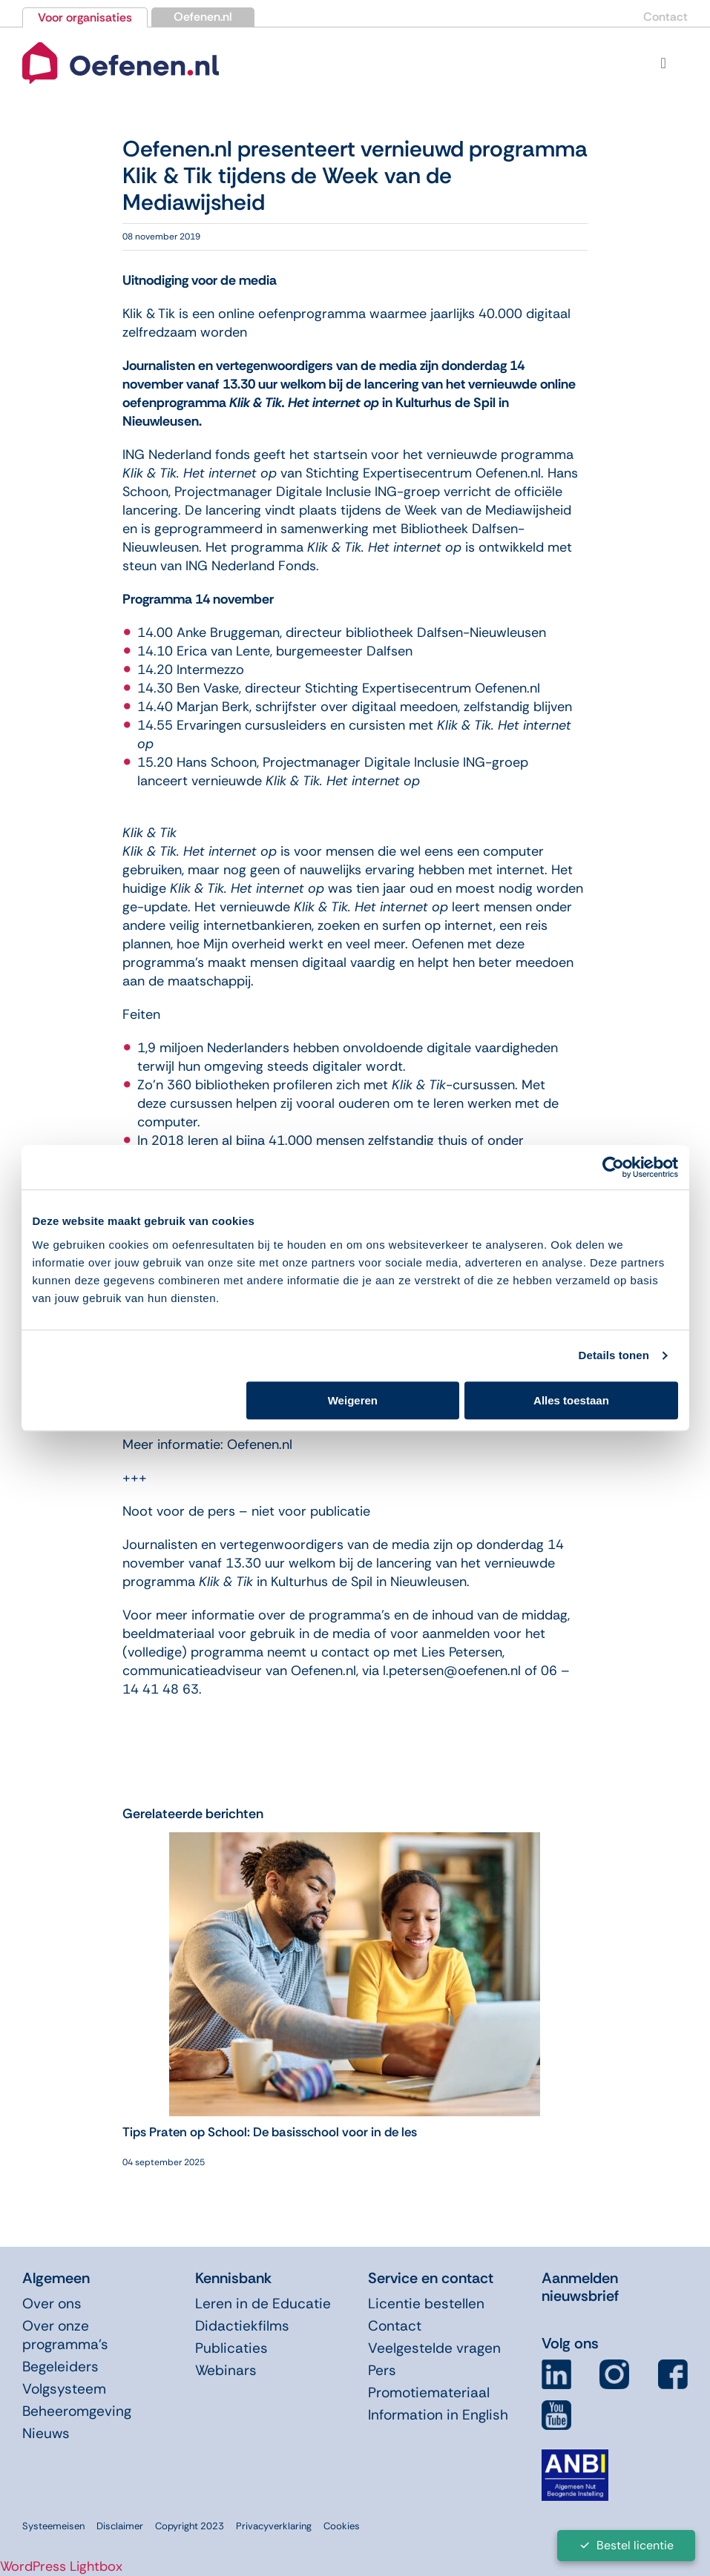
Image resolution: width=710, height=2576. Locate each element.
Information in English (438, 2414)
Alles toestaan (571, 1400)
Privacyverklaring (274, 2526)
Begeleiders (60, 2366)
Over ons (52, 2303)
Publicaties (231, 2348)
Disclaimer (119, 2526)
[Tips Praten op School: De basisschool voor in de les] (354, 1841)
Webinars (226, 2370)
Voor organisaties (85, 17)
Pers (382, 2370)
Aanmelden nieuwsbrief (580, 2286)
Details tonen (614, 1355)
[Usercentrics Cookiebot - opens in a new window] (613, 1167)
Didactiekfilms (242, 2325)
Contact (665, 16)
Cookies (341, 2526)
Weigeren (353, 1400)
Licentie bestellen (426, 2303)
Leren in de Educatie (263, 2303)
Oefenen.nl (203, 16)
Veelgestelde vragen (434, 2348)
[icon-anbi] (575, 2455)
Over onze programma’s (65, 2335)
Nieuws (46, 2433)
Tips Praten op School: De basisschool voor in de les (269, 2132)
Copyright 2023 (189, 2526)
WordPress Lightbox (61, 2566)
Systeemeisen (53, 2526)
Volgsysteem (64, 2389)
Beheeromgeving (76, 2411)
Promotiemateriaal (429, 2392)
